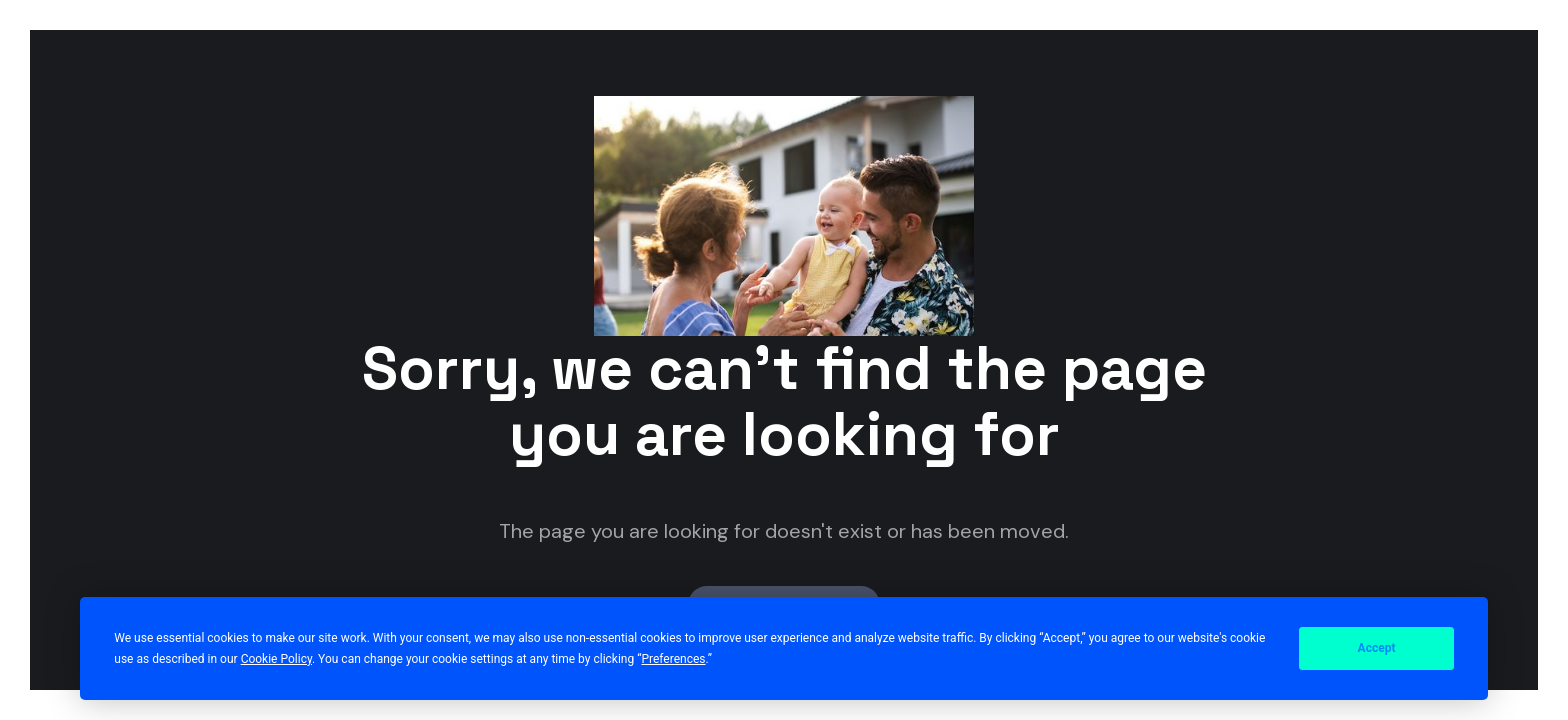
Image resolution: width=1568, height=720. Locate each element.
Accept (1377, 648)
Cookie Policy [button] (276, 659)
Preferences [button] (673, 659)
